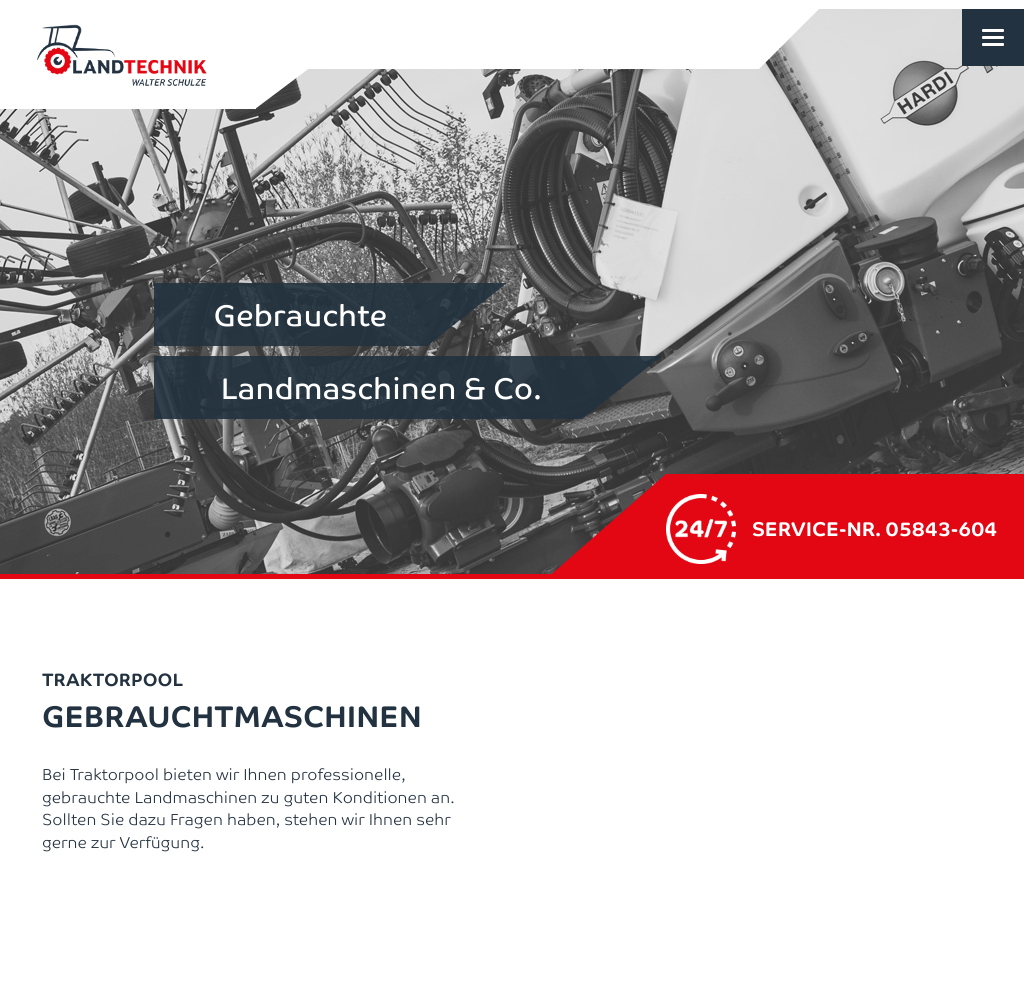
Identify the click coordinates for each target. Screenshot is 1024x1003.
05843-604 (942, 527)
